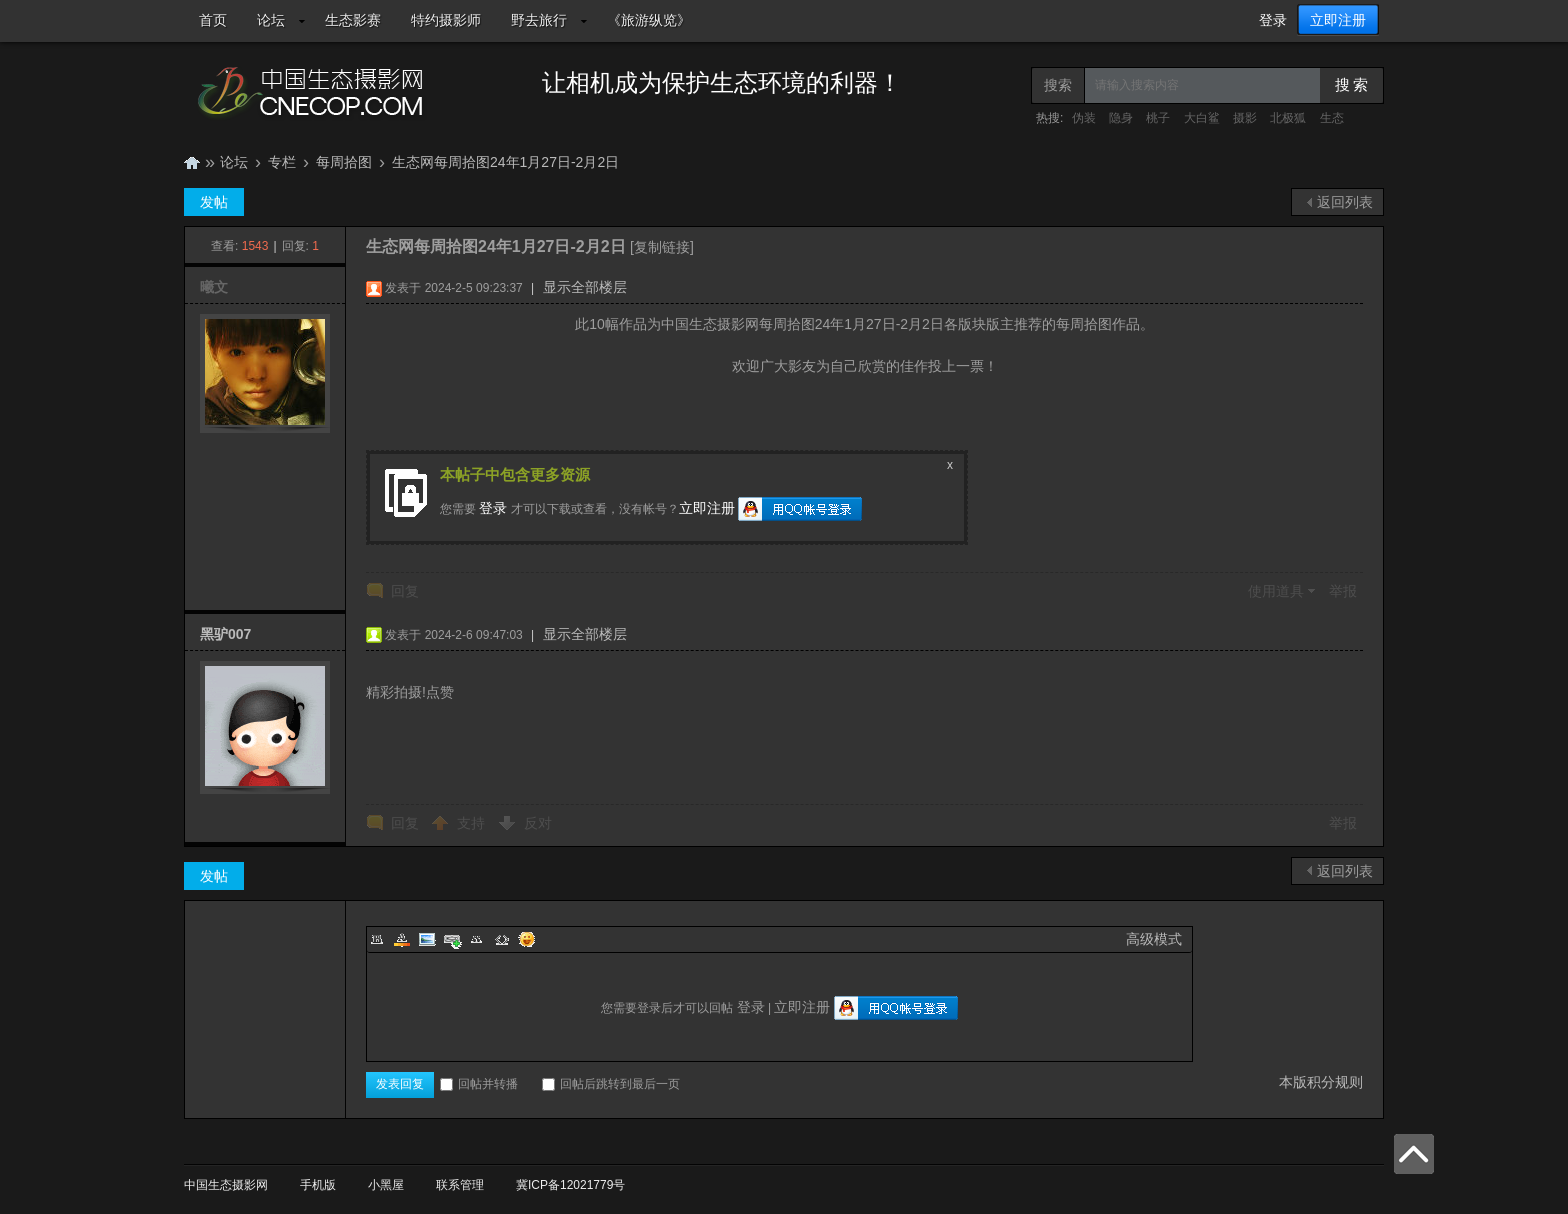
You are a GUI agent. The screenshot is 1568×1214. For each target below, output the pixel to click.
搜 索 (1352, 85)
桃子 (1158, 118)
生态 (1332, 118)
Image (427, 939)
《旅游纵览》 (649, 20)
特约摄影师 (446, 20)
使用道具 (1276, 591)
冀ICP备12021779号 (570, 1185)
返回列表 (1345, 202)
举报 (1343, 591)
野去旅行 (539, 20)
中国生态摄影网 (192, 162)
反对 (538, 823)
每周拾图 (344, 162)
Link (452, 939)
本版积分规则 (1321, 1082)
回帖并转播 (479, 1084)
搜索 (1058, 85)
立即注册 (1338, 20)
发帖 (214, 202)
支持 (473, 823)
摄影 (1245, 118)
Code (502, 939)
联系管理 (460, 1185)
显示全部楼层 (585, 287)
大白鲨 (1202, 118)
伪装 (1084, 118)
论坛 (271, 20)
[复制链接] (662, 247)
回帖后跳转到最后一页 (611, 1084)
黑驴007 (225, 634)
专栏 (282, 162)
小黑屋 (386, 1185)
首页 (213, 20)
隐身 (1121, 118)
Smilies (527, 939)
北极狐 (1288, 118)
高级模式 (1154, 939)
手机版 (318, 1185)
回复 (405, 591)
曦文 (214, 287)
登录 (1273, 20)
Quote (477, 939)
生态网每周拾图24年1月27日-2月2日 (505, 162)
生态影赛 (353, 20)
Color (402, 939)
